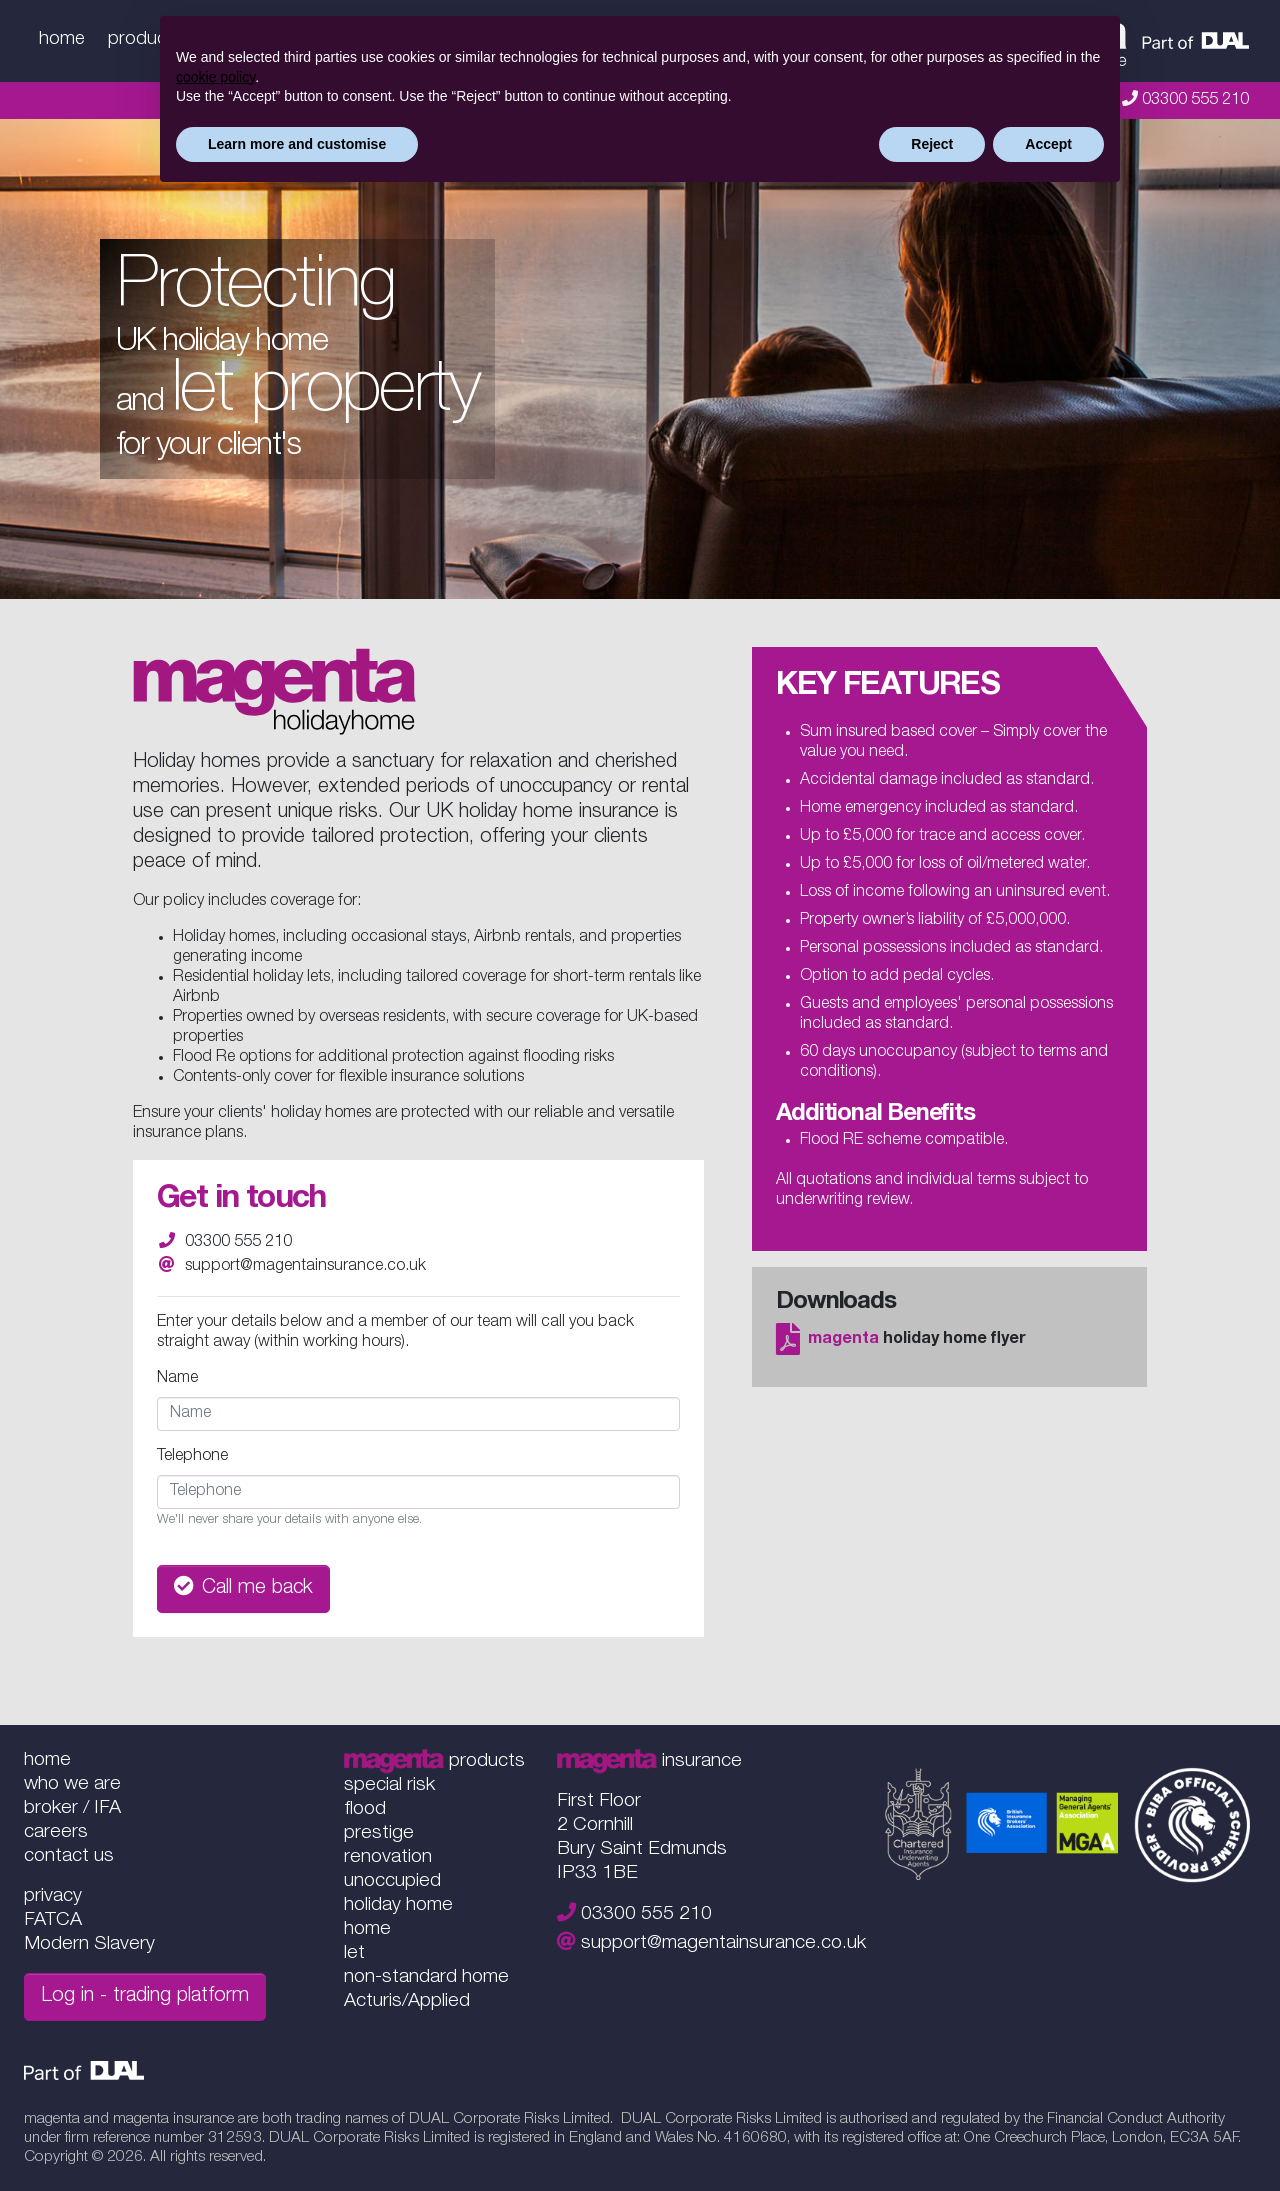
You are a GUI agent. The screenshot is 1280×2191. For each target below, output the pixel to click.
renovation (388, 1857)
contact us (69, 1856)
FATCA (53, 1920)
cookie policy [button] (215, 77)
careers (56, 1832)
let (354, 1953)
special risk (389, 1785)
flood (365, 1809)
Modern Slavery (89, 1944)
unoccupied (392, 1881)
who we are (72, 1784)
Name (177, 1379)
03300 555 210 (1195, 101)
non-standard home (426, 1977)
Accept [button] (1048, 144)
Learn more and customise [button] (297, 144)
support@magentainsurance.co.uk (305, 1267)
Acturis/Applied (407, 2001)
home (61, 40)
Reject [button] (932, 144)
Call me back (243, 1587)
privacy (53, 1896)
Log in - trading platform (145, 1997)
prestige (379, 1833)
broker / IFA (72, 1808)
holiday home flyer (901, 1340)
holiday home (398, 1905)
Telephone (192, 1457)
